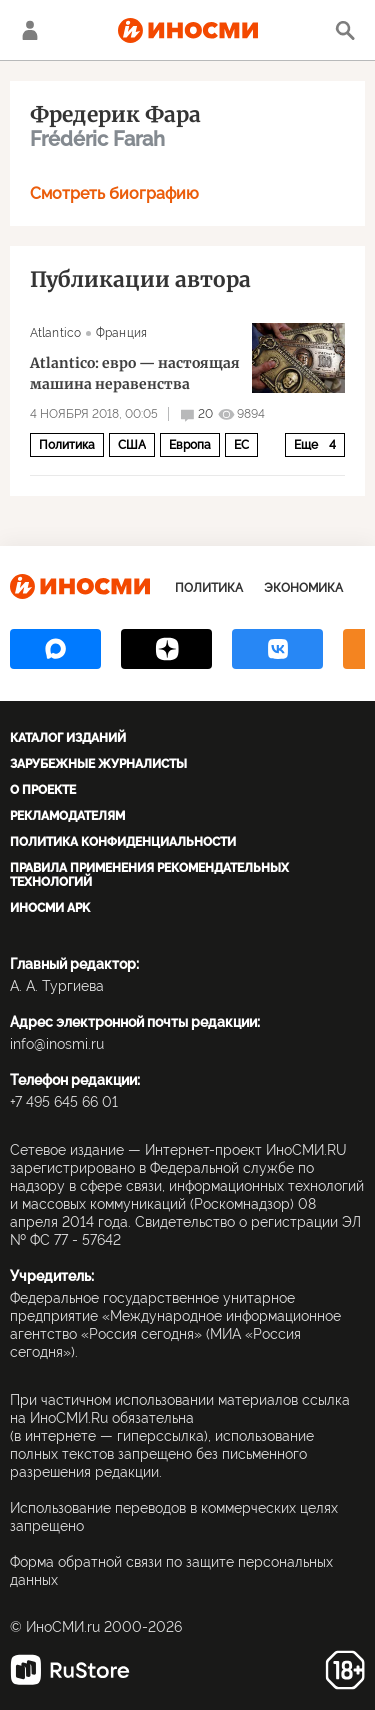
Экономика (303, 588)
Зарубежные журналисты (98, 764)
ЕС (241, 445)
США (132, 445)
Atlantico (55, 333)
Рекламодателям (67, 816)
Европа (190, 445)
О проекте (43, 790)
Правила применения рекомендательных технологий (149, 875)
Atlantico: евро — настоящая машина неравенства (135, 373)
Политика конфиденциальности (123, 842)
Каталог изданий (68, 738)
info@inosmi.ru (57, 1044)
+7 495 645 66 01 (64, 1102)
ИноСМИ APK (50, 908)
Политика (67, 445)
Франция (121, 333)
